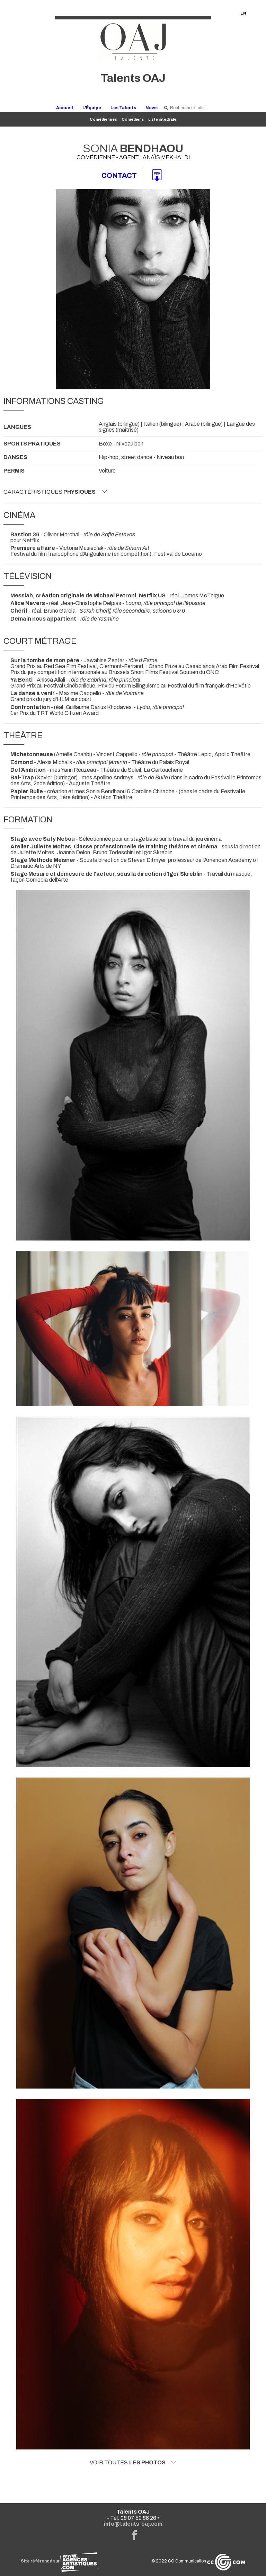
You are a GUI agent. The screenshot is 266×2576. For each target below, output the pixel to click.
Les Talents (123, 107)
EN (243, 13)
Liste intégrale (162, 119)
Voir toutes (133, 2462)
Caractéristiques (55, 492)
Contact (119, 175)
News (151, 107)
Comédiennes (103, 119)
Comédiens (133, 119)
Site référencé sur (59, 2561)
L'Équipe (91, 107)
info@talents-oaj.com (133, 2524)
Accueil (64, 107)
